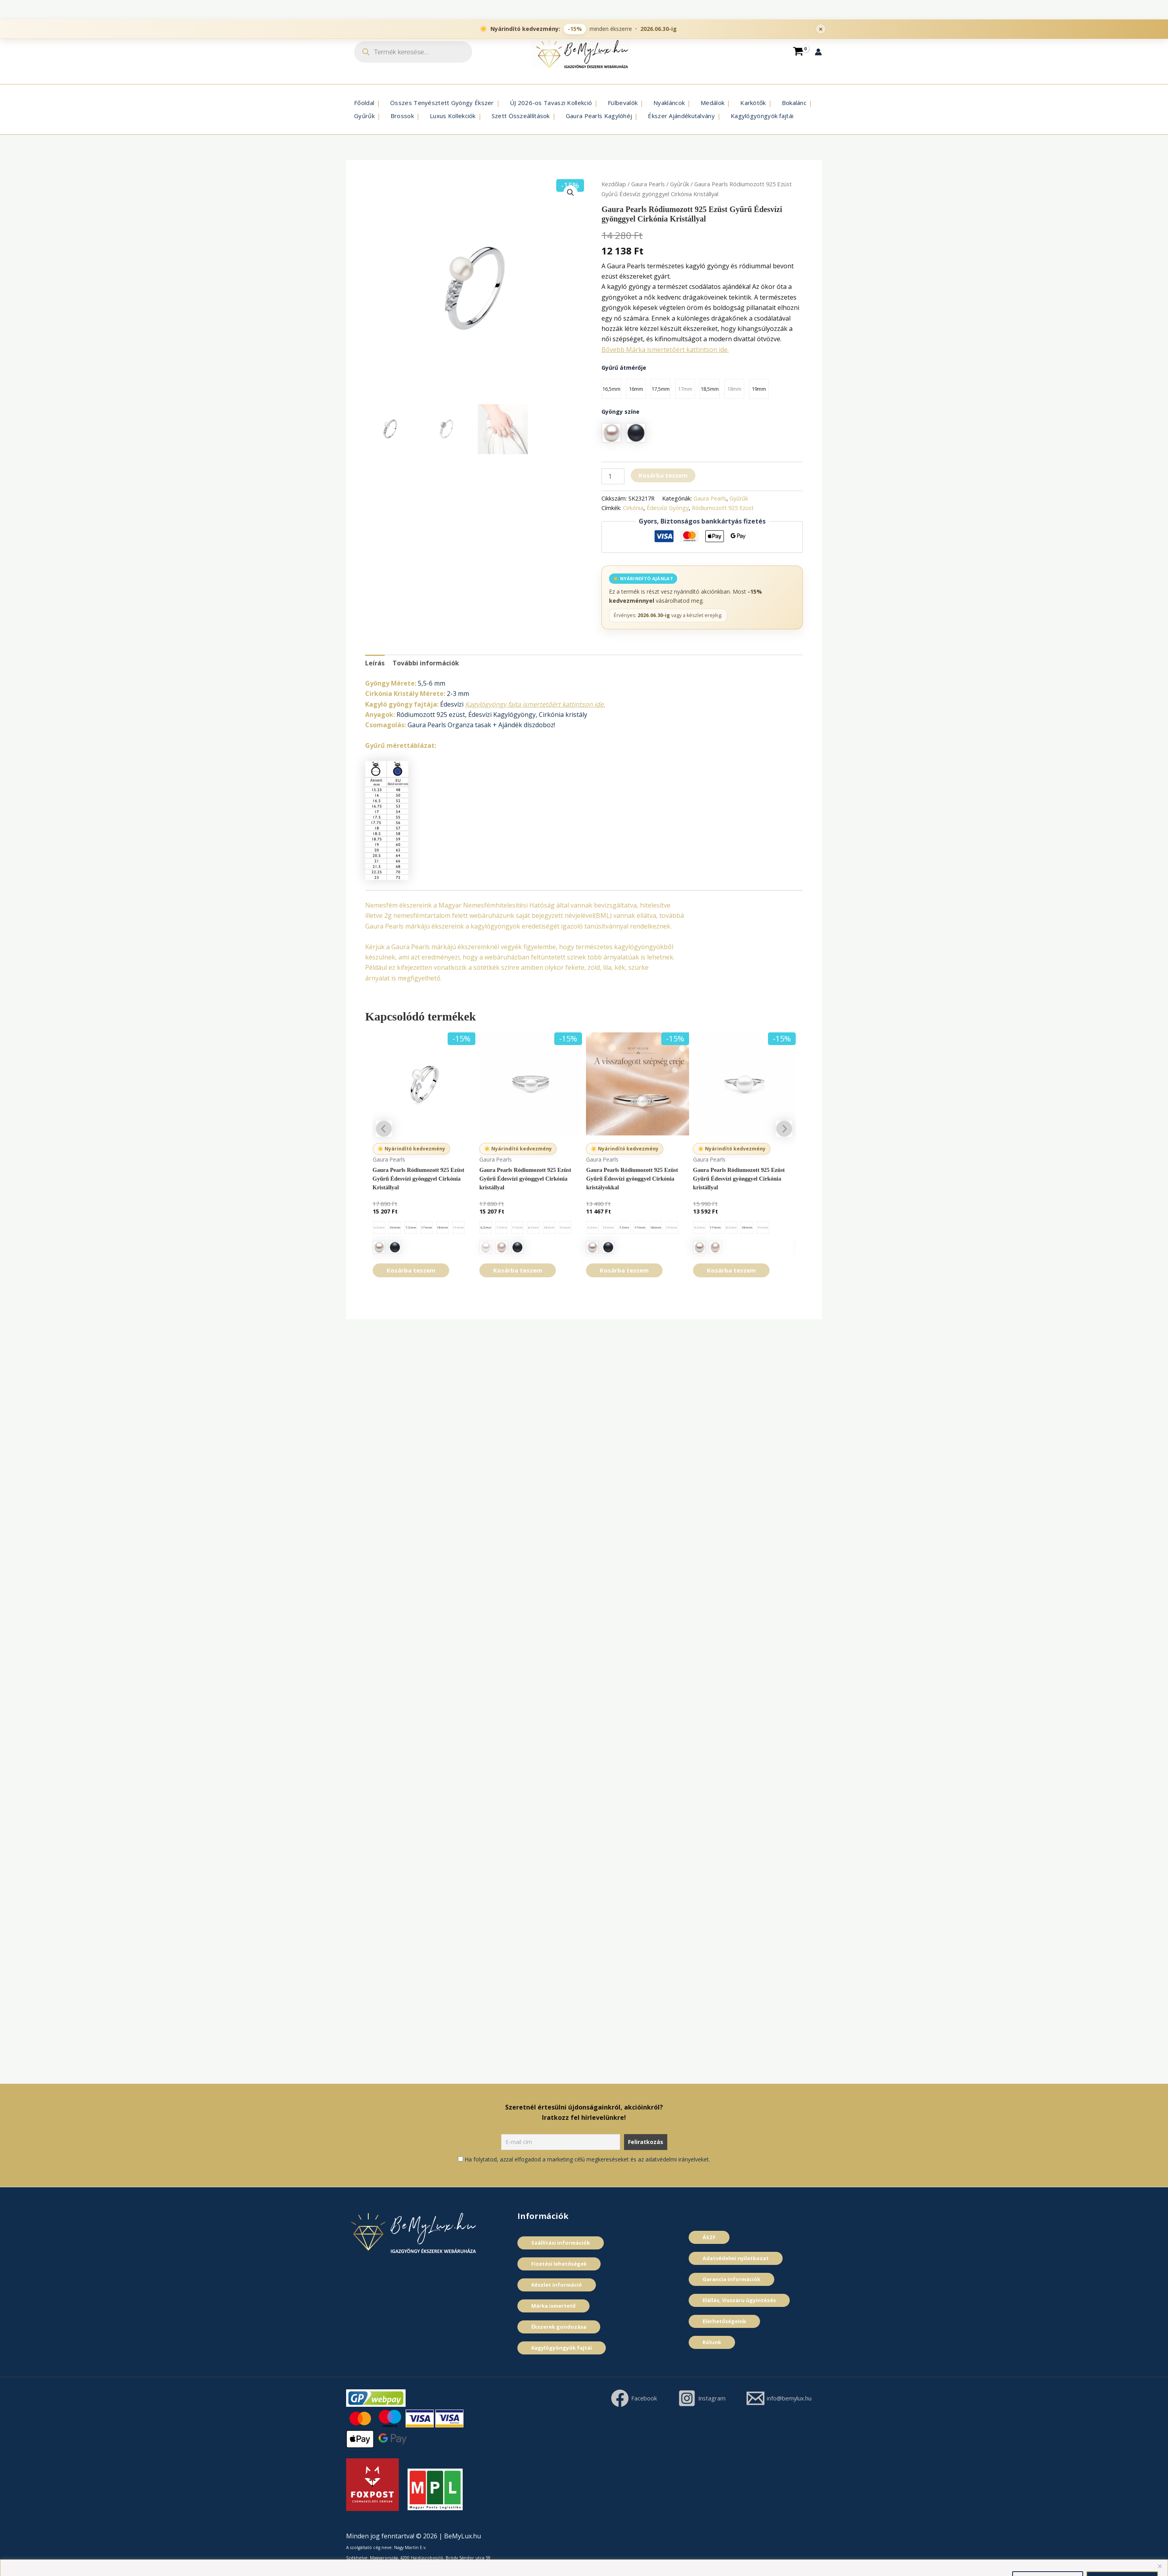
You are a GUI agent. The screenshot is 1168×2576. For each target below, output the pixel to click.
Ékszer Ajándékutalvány (681, 116)
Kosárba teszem (663, 475)
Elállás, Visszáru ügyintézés (739, 2300)
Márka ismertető (553, 2305)
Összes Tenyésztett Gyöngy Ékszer (442, 103)
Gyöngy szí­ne (620, 411)
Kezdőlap (613, 184)
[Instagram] (786, 2398)
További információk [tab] (426, 663)
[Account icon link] (818, 51)
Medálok (712, 103)
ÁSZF (709, 2237)
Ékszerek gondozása (558, 2326)
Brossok (402, 116)
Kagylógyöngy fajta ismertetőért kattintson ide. (535, 704)
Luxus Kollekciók (453, 116)
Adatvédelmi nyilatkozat (736, 2258)
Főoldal (364, 103)
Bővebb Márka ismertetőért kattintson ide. (665, 349)
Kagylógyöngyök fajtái (762, 116)
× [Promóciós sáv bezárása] (821, 9)
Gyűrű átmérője (623, 367)
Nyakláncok (669, 103)
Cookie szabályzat (694, 2560)
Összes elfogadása (1122, 2560)
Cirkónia (633, 508)
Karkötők (753, 103)
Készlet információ (556, 2284)
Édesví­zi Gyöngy (668, 508)
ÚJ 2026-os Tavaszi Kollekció (551, 103)
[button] (570, 192)
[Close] (1159, 2546)
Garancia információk (731, 2279)
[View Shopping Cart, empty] (798, 52)
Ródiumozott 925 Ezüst (723, 508)
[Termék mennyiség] (612, 476)
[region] (584, 2558)
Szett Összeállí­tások (521, 116)
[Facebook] (715, 2398)
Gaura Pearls (648, 184)
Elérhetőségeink (724, 2321)
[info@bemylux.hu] (775, 2416)
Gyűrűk (364, 116)
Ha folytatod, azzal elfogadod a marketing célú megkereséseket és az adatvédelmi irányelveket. (587, 2159)
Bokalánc (794, 103)
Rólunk (712, 2342)
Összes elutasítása (1048, 2560)
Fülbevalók (623, 103)
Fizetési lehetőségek (559, 2263)
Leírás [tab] (375, 663)
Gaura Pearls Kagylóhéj (599, 116)
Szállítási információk (560, 2242)
